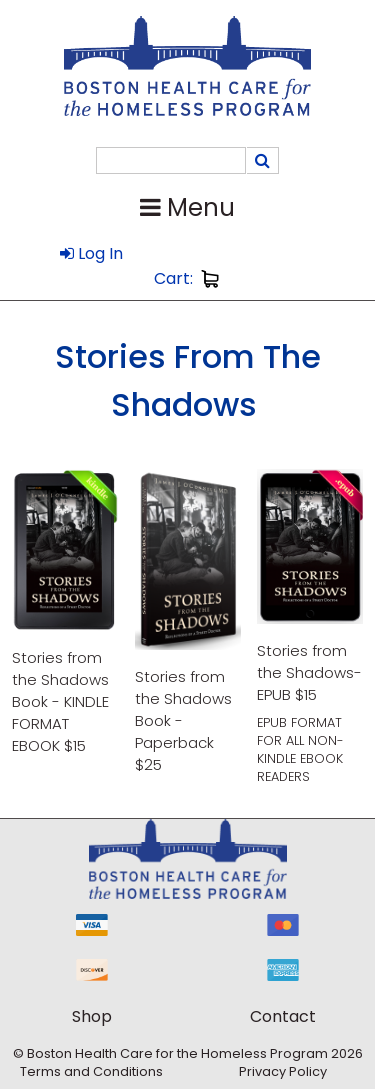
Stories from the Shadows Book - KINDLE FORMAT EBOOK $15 (60, 701)
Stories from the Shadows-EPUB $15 (309, 672)
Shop (92, 1016)
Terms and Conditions (91, 1071)
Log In (91, 253)
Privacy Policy (283, 1071)
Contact (283, 1016)
